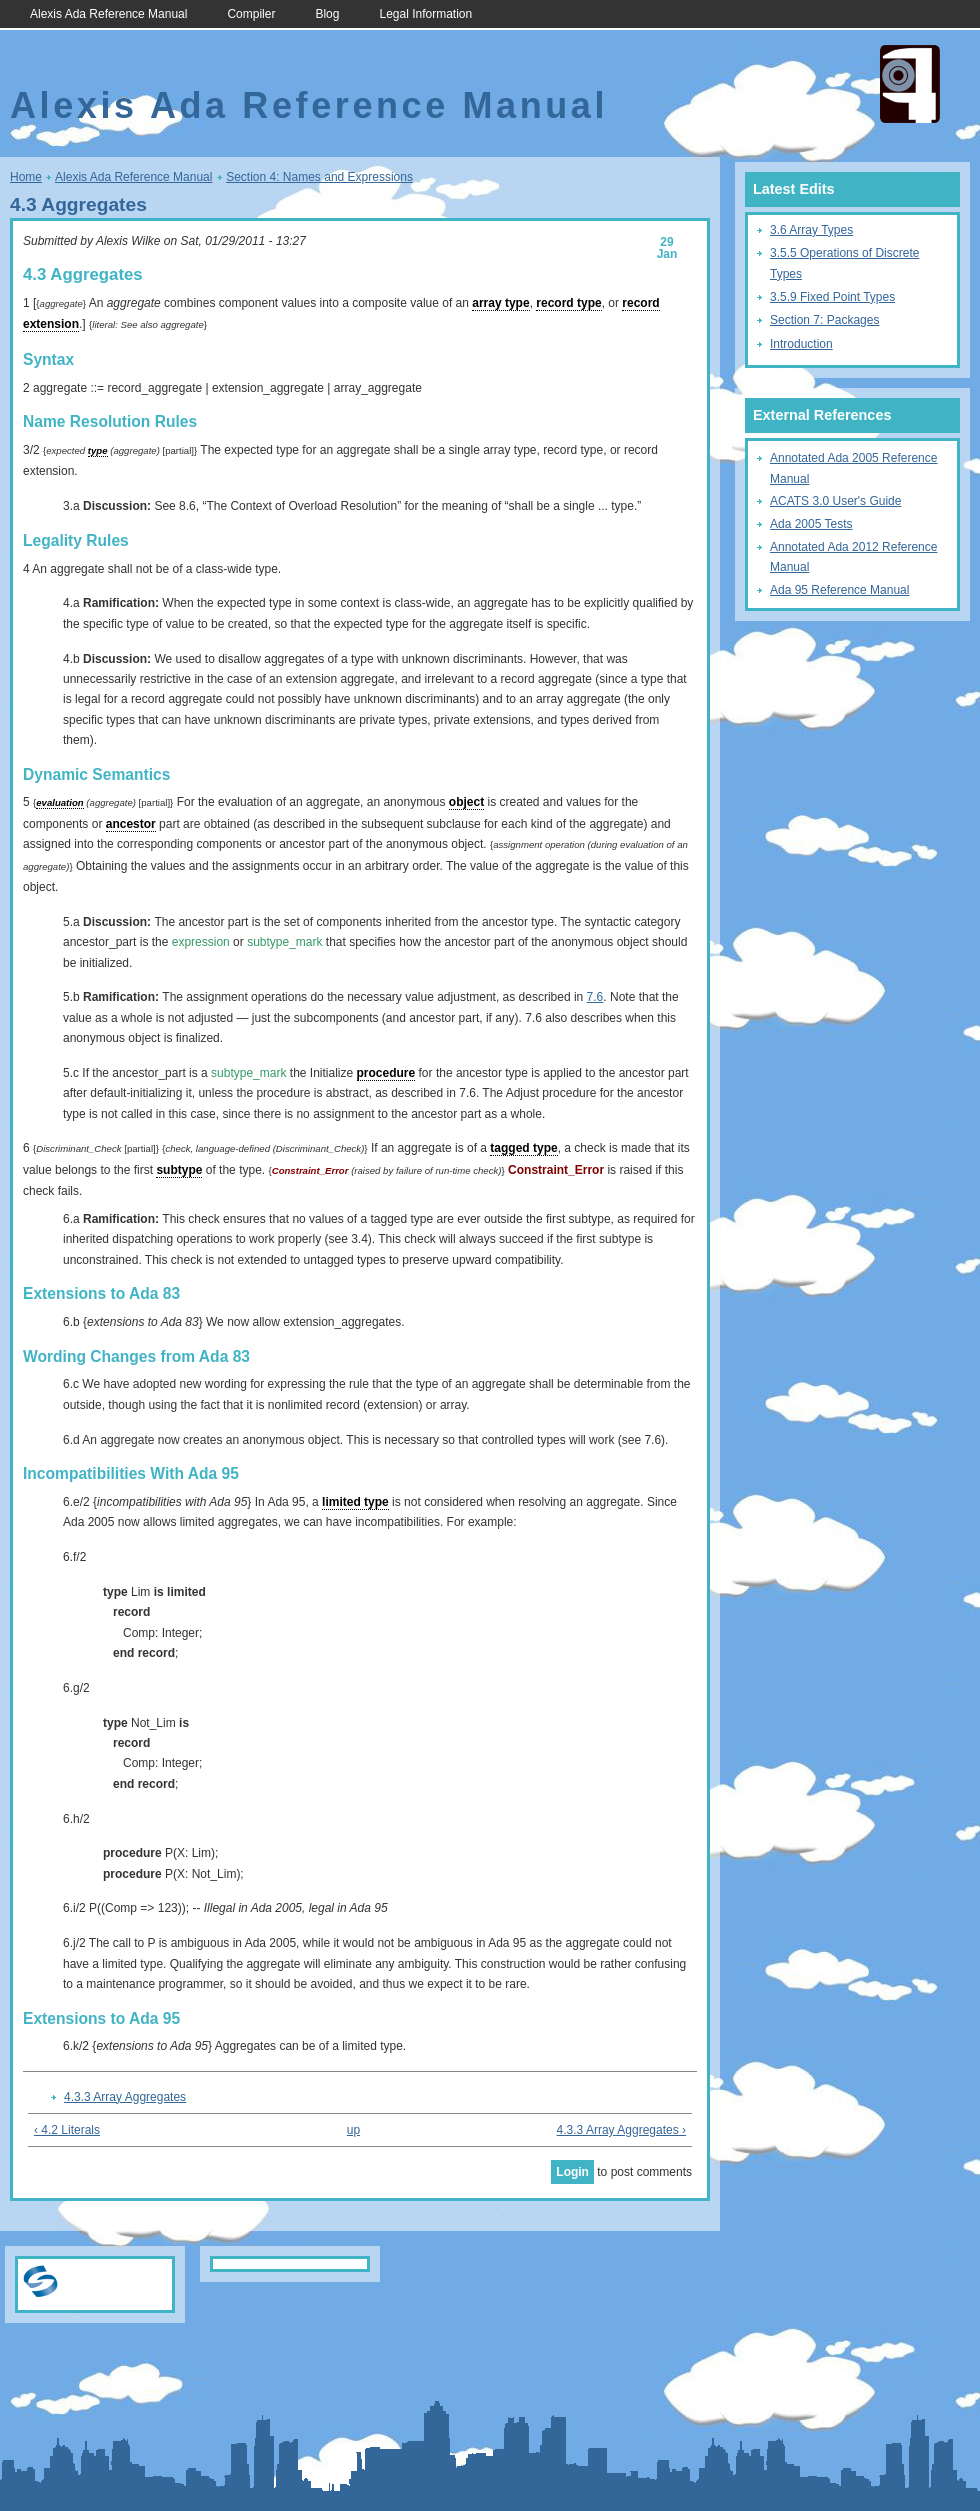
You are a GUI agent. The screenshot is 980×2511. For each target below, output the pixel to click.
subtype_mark (284, 942)
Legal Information (425, 14)
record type (568, 303)
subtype (179, 1170)
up (353, 2130)
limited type (355, 1502)
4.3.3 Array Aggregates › (621, 2130)
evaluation (59, 802)
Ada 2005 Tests (811, 524)
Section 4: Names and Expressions (319, 177)
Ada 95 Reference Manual (839, 590)
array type (500, 303)
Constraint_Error (310, 1170)
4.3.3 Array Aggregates (125, 2097)
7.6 (595, 997)
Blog (327, 14)
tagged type (523, 1148)
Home (26, 177)
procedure (386, 1073)
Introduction (801, 344)
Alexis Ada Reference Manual (108, 14)
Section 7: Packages (824, 320)
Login (572, 2172)
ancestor (131, 824)
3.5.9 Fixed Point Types (832, 297)
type (98, 450)
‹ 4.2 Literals (67, 2130)
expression (201, 942)
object (466, 802)
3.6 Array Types (811, 230)
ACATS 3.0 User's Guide (835, 501)
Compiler (251, 14)
